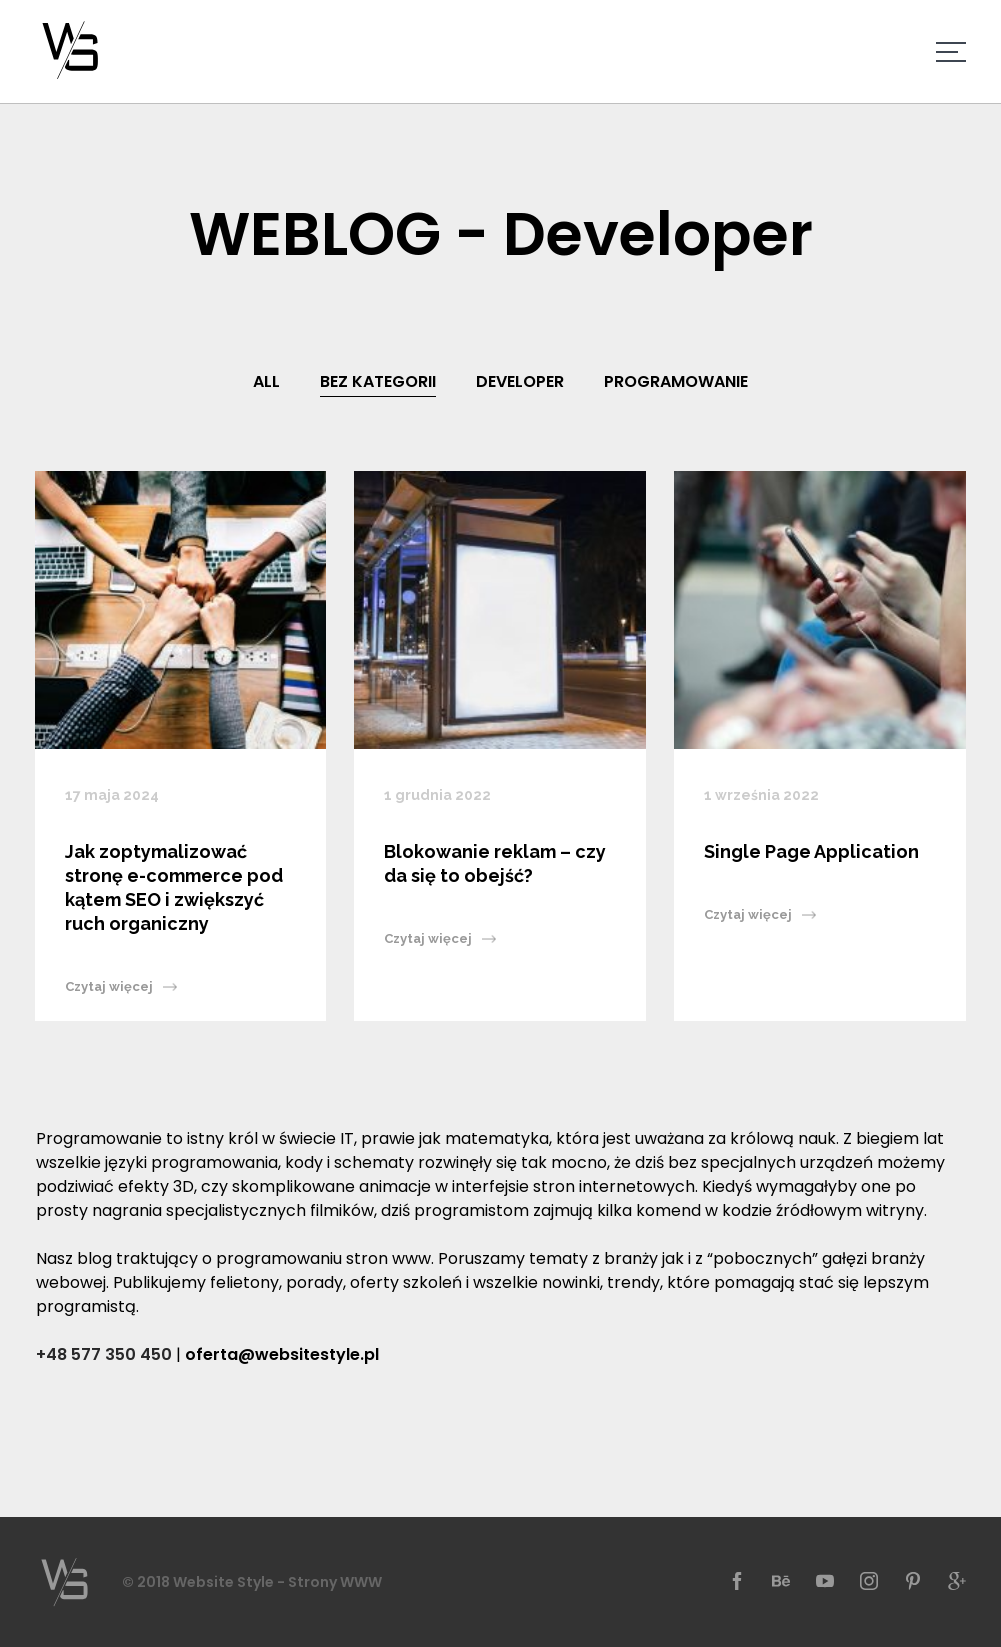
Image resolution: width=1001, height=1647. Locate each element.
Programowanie (676, 381)
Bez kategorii (378, 381)
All (266, 381)
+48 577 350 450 (104, 1354)
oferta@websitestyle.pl (282, 1354)
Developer (520, 381)
